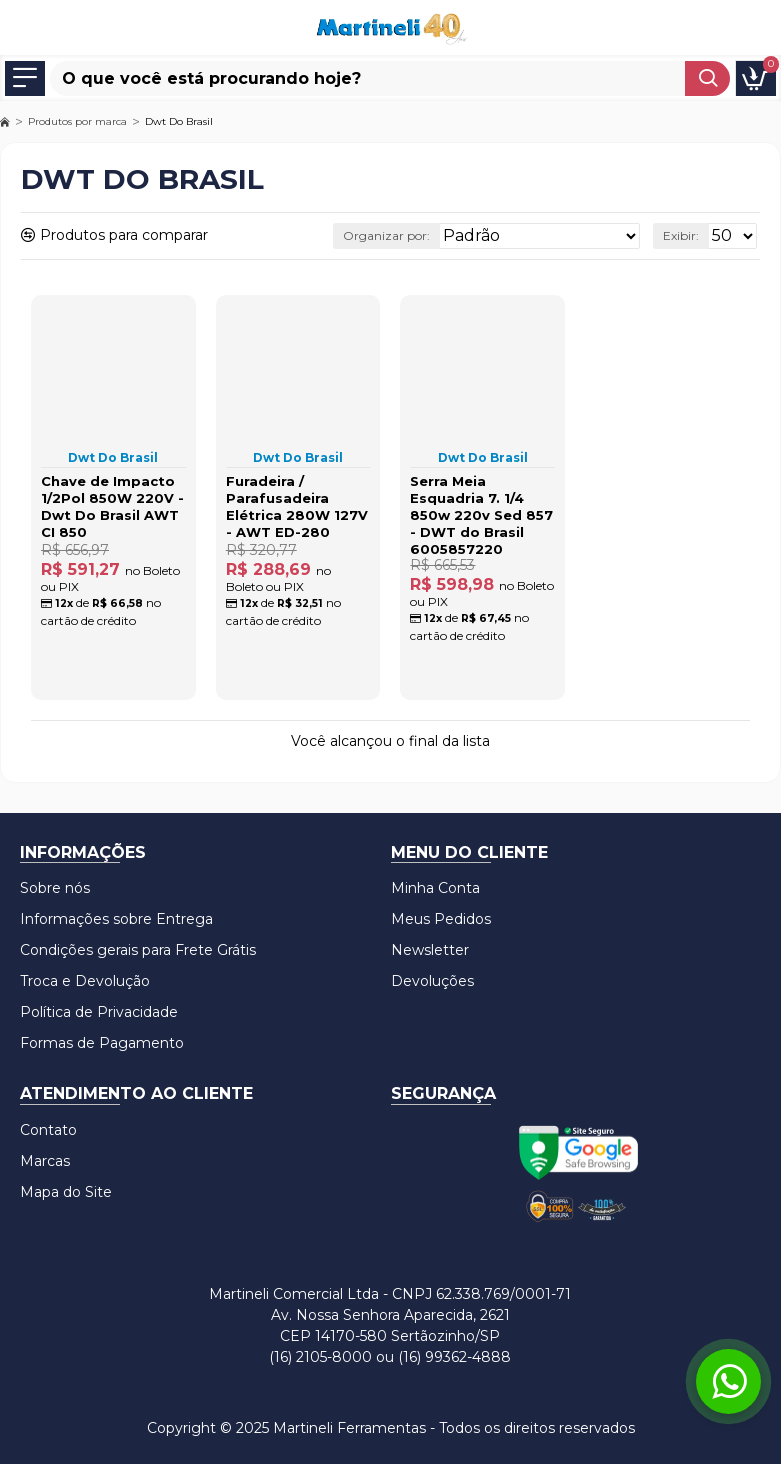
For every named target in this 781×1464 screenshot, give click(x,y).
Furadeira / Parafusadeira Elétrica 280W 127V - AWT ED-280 (297, 506)
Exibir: (681, 235)
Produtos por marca (77, 121)
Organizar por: (386, 235)
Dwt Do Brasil (113, 457)
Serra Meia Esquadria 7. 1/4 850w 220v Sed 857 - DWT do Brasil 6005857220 (481, 515)
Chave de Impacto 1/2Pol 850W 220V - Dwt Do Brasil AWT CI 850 (112, 506)
